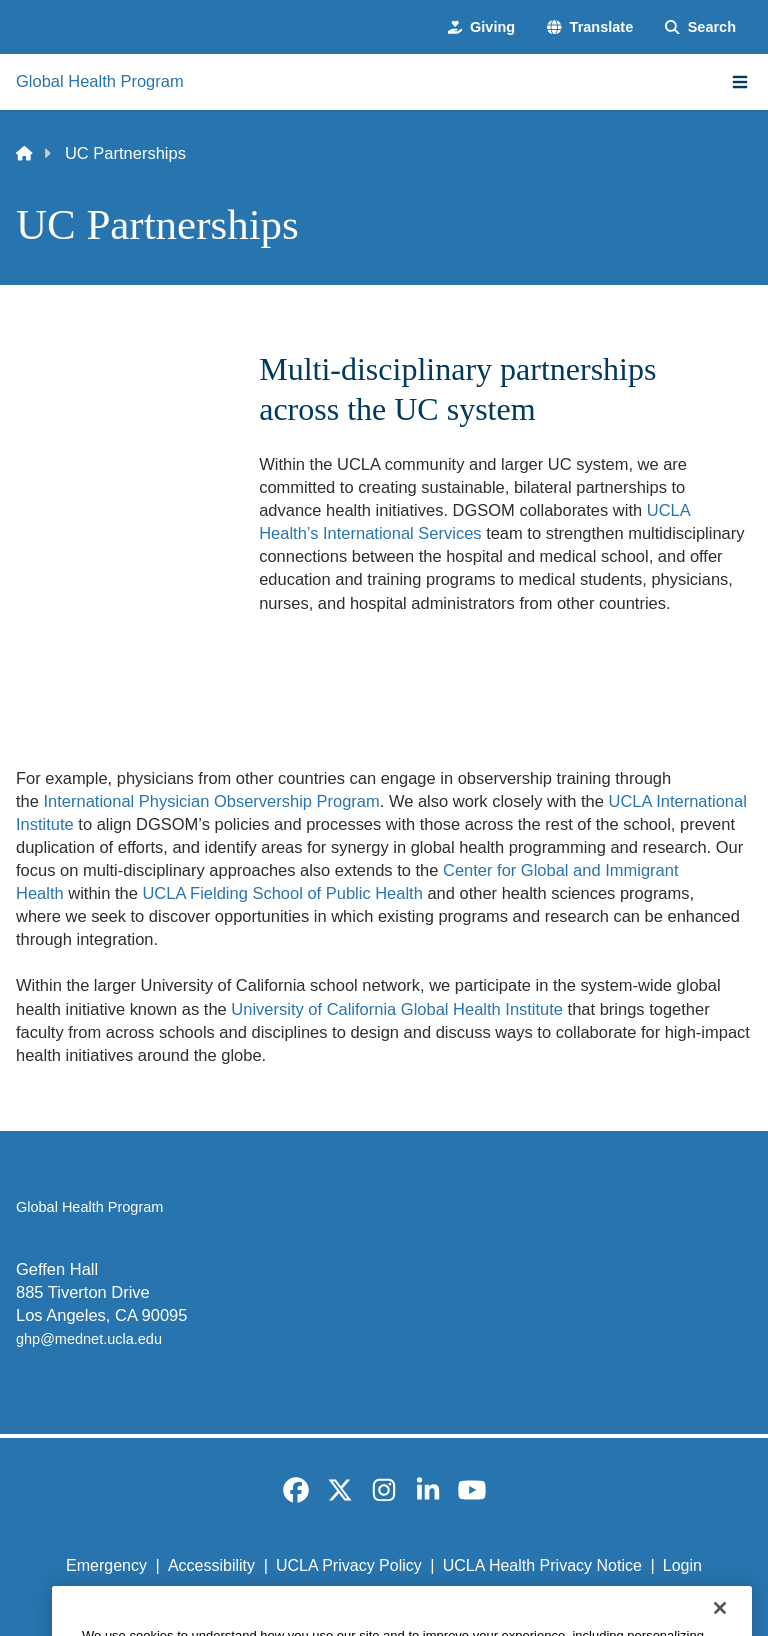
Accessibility (211, 1565)
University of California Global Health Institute (397, 1009)
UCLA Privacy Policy (349, 1565)
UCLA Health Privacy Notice (542, 1565)
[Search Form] (700, 27)
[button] (590, 27)
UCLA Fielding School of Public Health (282, 893)
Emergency (106, 1565)
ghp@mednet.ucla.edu (89, 1339)
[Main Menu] (740, 82)
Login (682, 1565)
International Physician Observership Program (212, 801)
